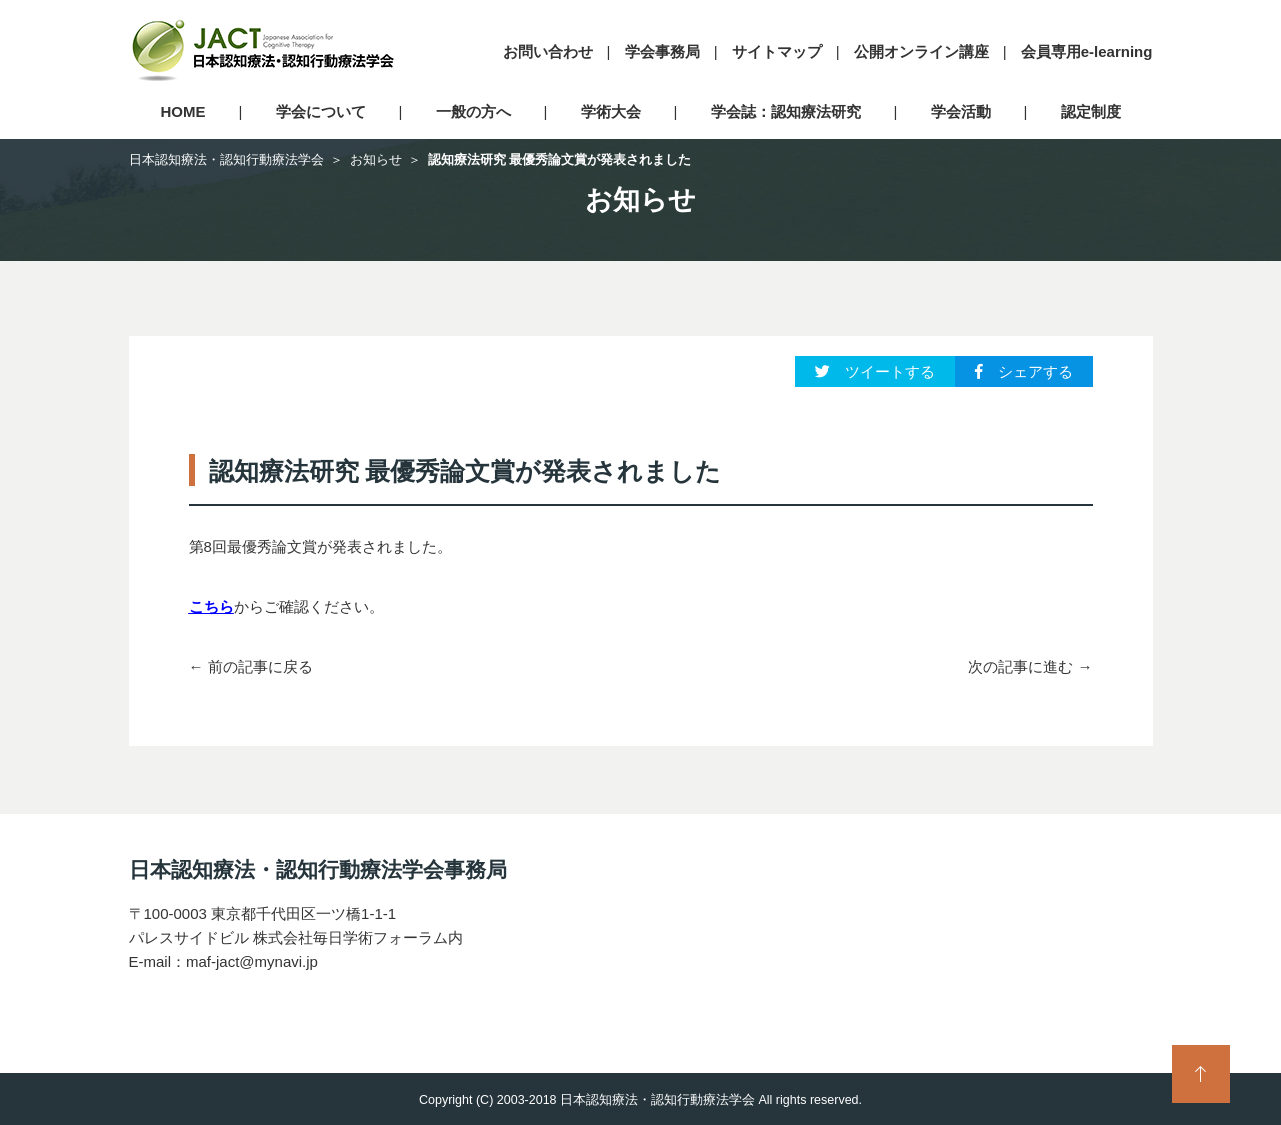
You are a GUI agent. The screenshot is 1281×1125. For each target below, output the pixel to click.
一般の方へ (473, 111)
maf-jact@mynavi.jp (252, 961)
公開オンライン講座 (921, 51)
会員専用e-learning (1087, 51)
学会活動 (961, 111)
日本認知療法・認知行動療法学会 (226, 159)
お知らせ (376, 159)
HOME (183, 111)
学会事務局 (662, 51)
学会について (321, 111)
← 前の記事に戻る (251, 666)
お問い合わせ (548, 51)
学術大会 (611, 111)
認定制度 (1091, 111)
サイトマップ (777, 51)
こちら (211, 606)
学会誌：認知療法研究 (786, 111)
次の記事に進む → (1030, 666)
